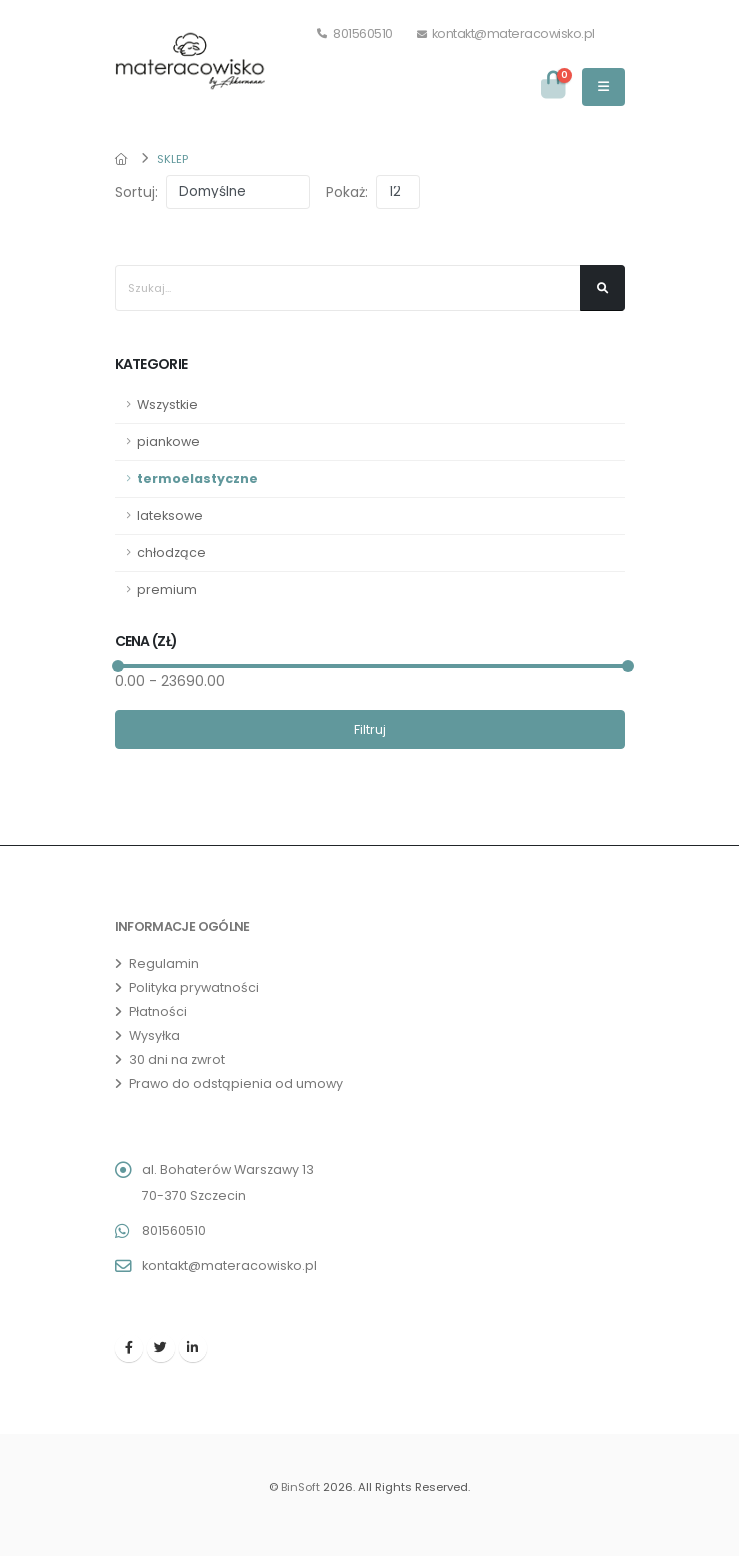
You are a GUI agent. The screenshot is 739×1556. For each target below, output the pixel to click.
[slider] (117, 665)
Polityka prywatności (194, 987)
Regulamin (164, 963)
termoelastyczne (197, 478)
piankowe (168, 441)
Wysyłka (154, 1035)
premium (167, 589)
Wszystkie (167, 404)
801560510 (355, 33)
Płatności (158, 1011)
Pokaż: (347, 192)
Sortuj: (136, 192)
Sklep (172, 159)
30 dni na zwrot (177, 1059)
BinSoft (300, 1487)
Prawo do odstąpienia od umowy (236, 1083)
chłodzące (171, 552)
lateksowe (170, 515)
